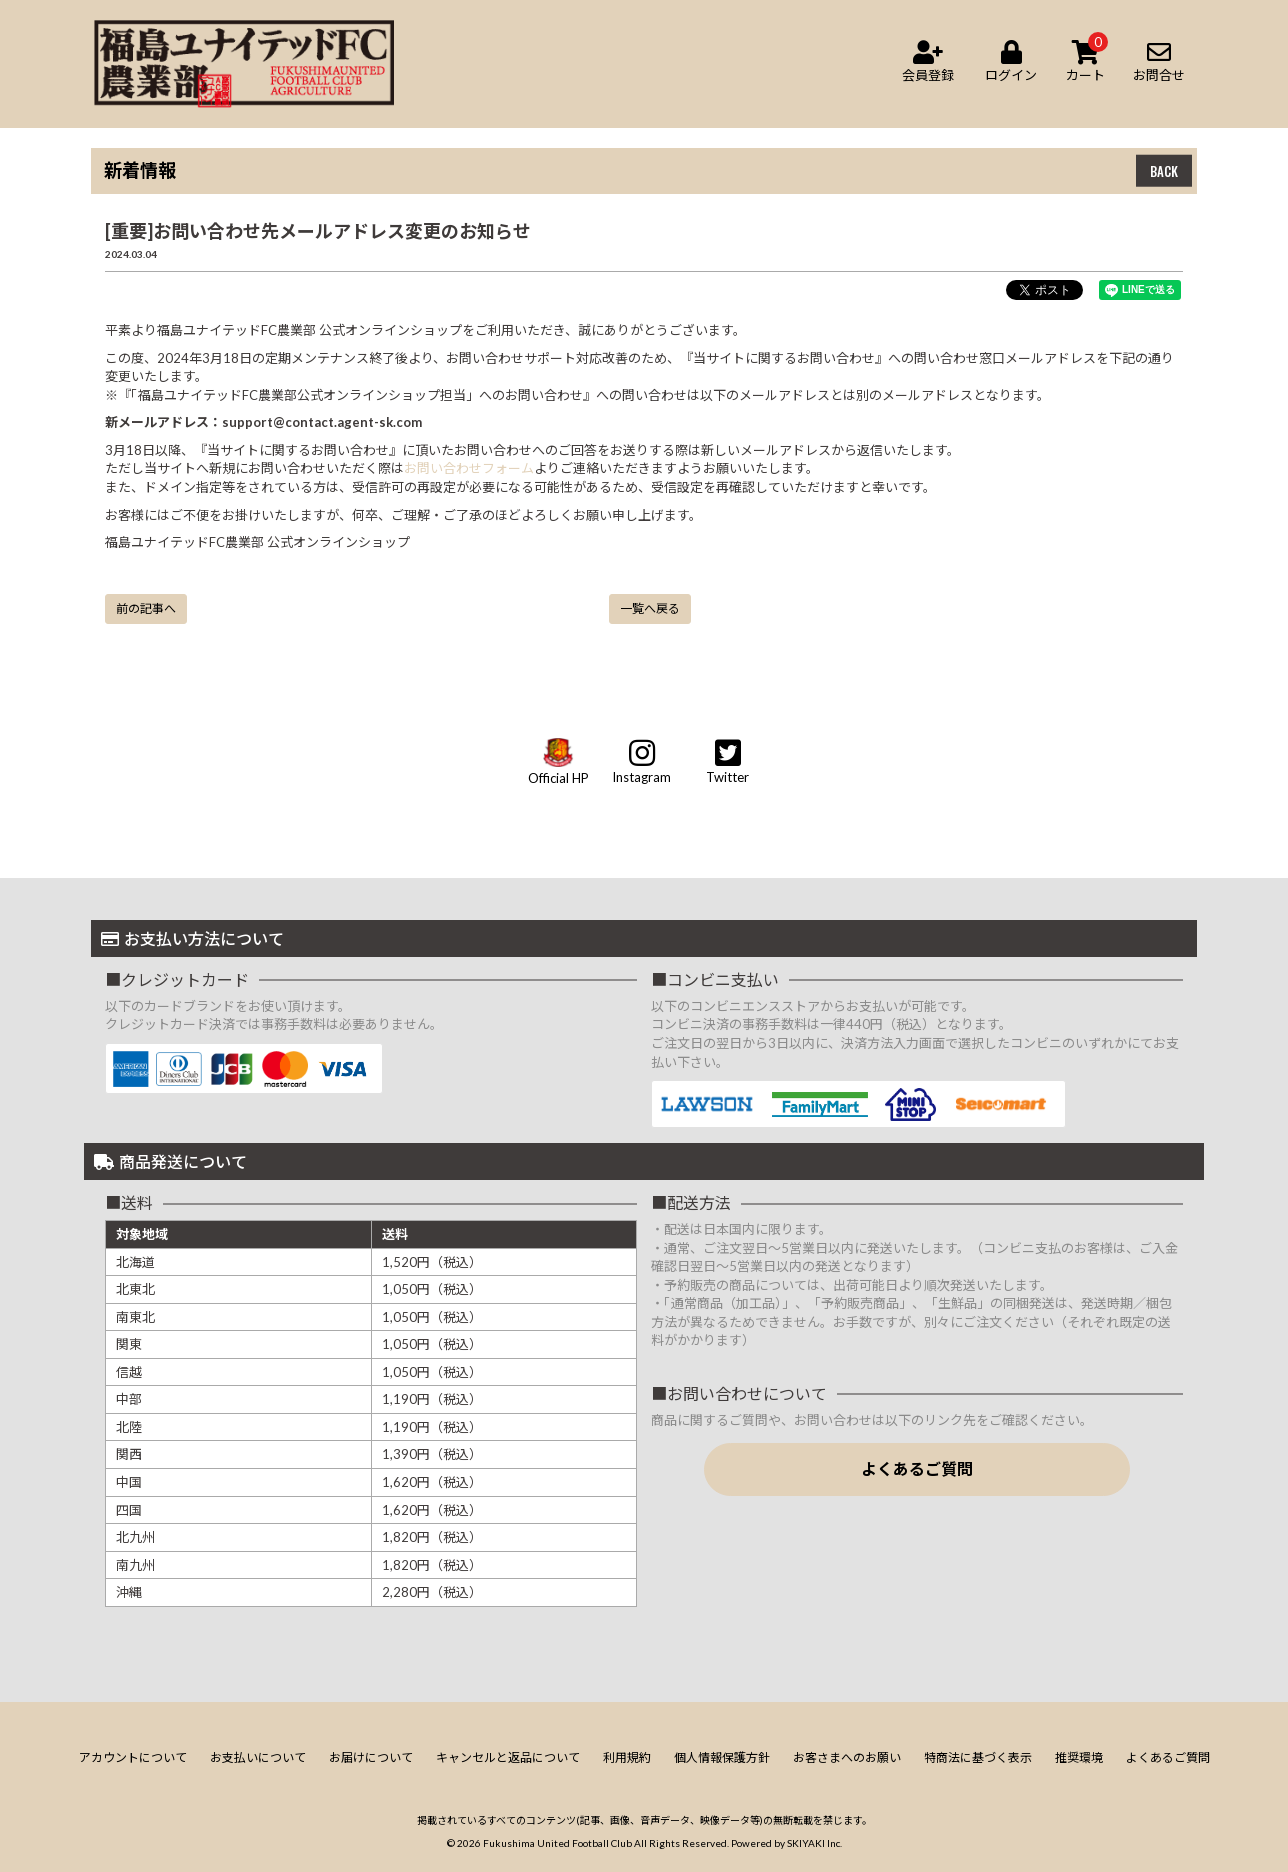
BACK (1164, 171)
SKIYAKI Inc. (814, 1843)
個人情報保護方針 (722, 1757)
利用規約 (627, 1757)
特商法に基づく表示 (978, 1757)
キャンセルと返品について (508, 1757)
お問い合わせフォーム (469, 468)
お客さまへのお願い (847, 1757)
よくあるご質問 (917, 1468)
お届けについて (371, 1757)
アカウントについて (133, 1757)
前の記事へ (146, 608)
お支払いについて (258, 1757)
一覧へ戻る (650, 608)
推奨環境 (1079, 1757)
